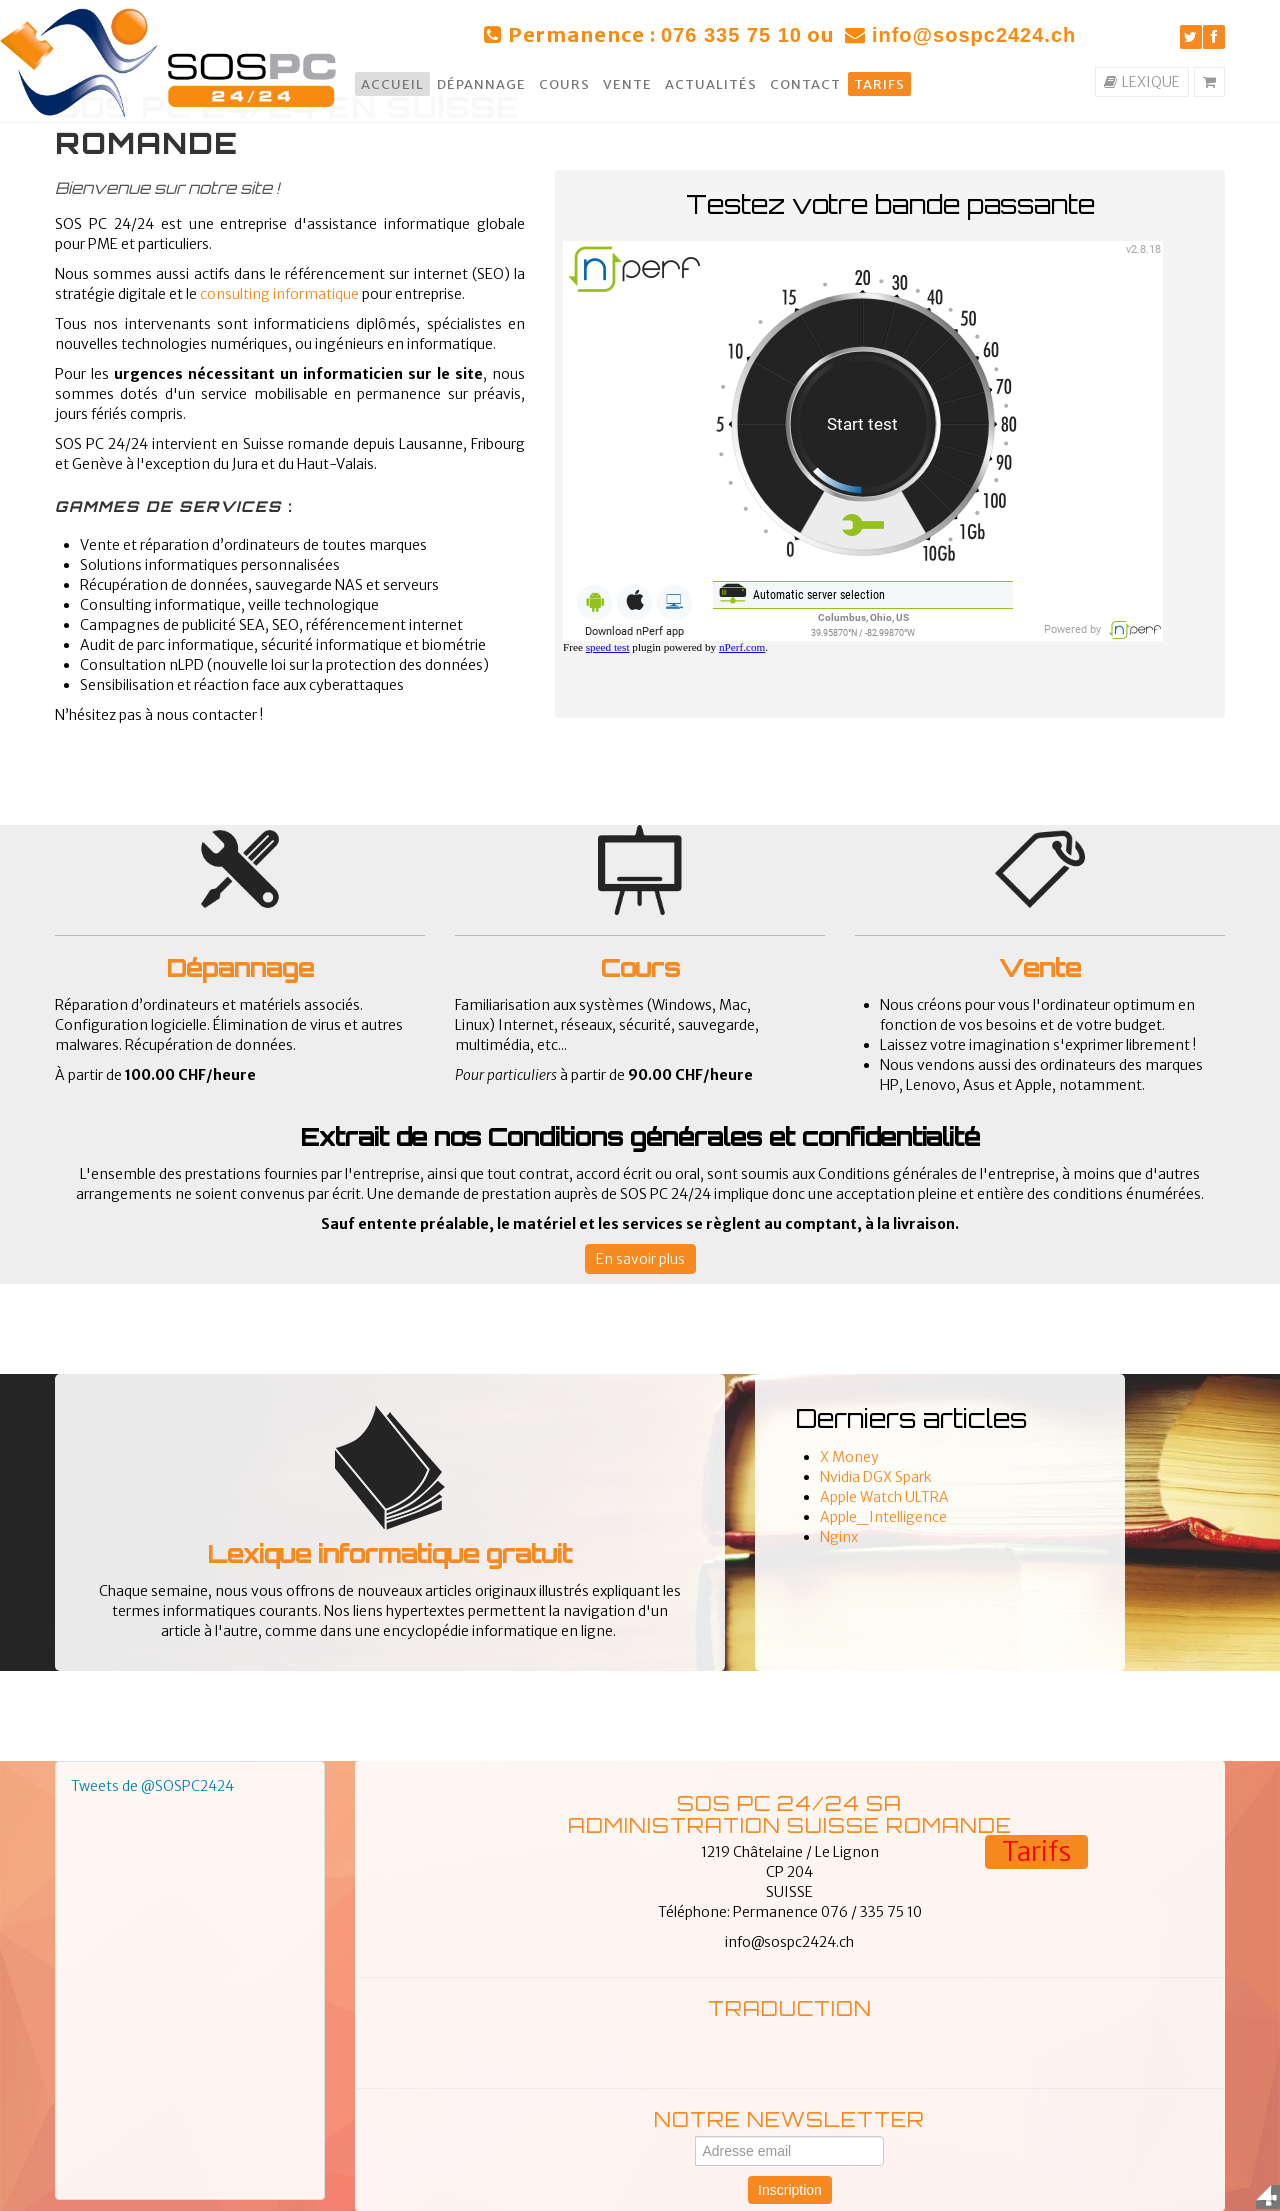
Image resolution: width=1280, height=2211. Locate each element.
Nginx (839, 1537)
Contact (805, 84)
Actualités (711, 84)
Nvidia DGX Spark (876, 1477)
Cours (564, 84)
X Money (849, 1457)
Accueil (392, 84)
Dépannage (481, 84)
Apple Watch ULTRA (884, 1497)
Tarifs (879, 84)
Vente (627, 84)
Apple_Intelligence (883, 1517)
